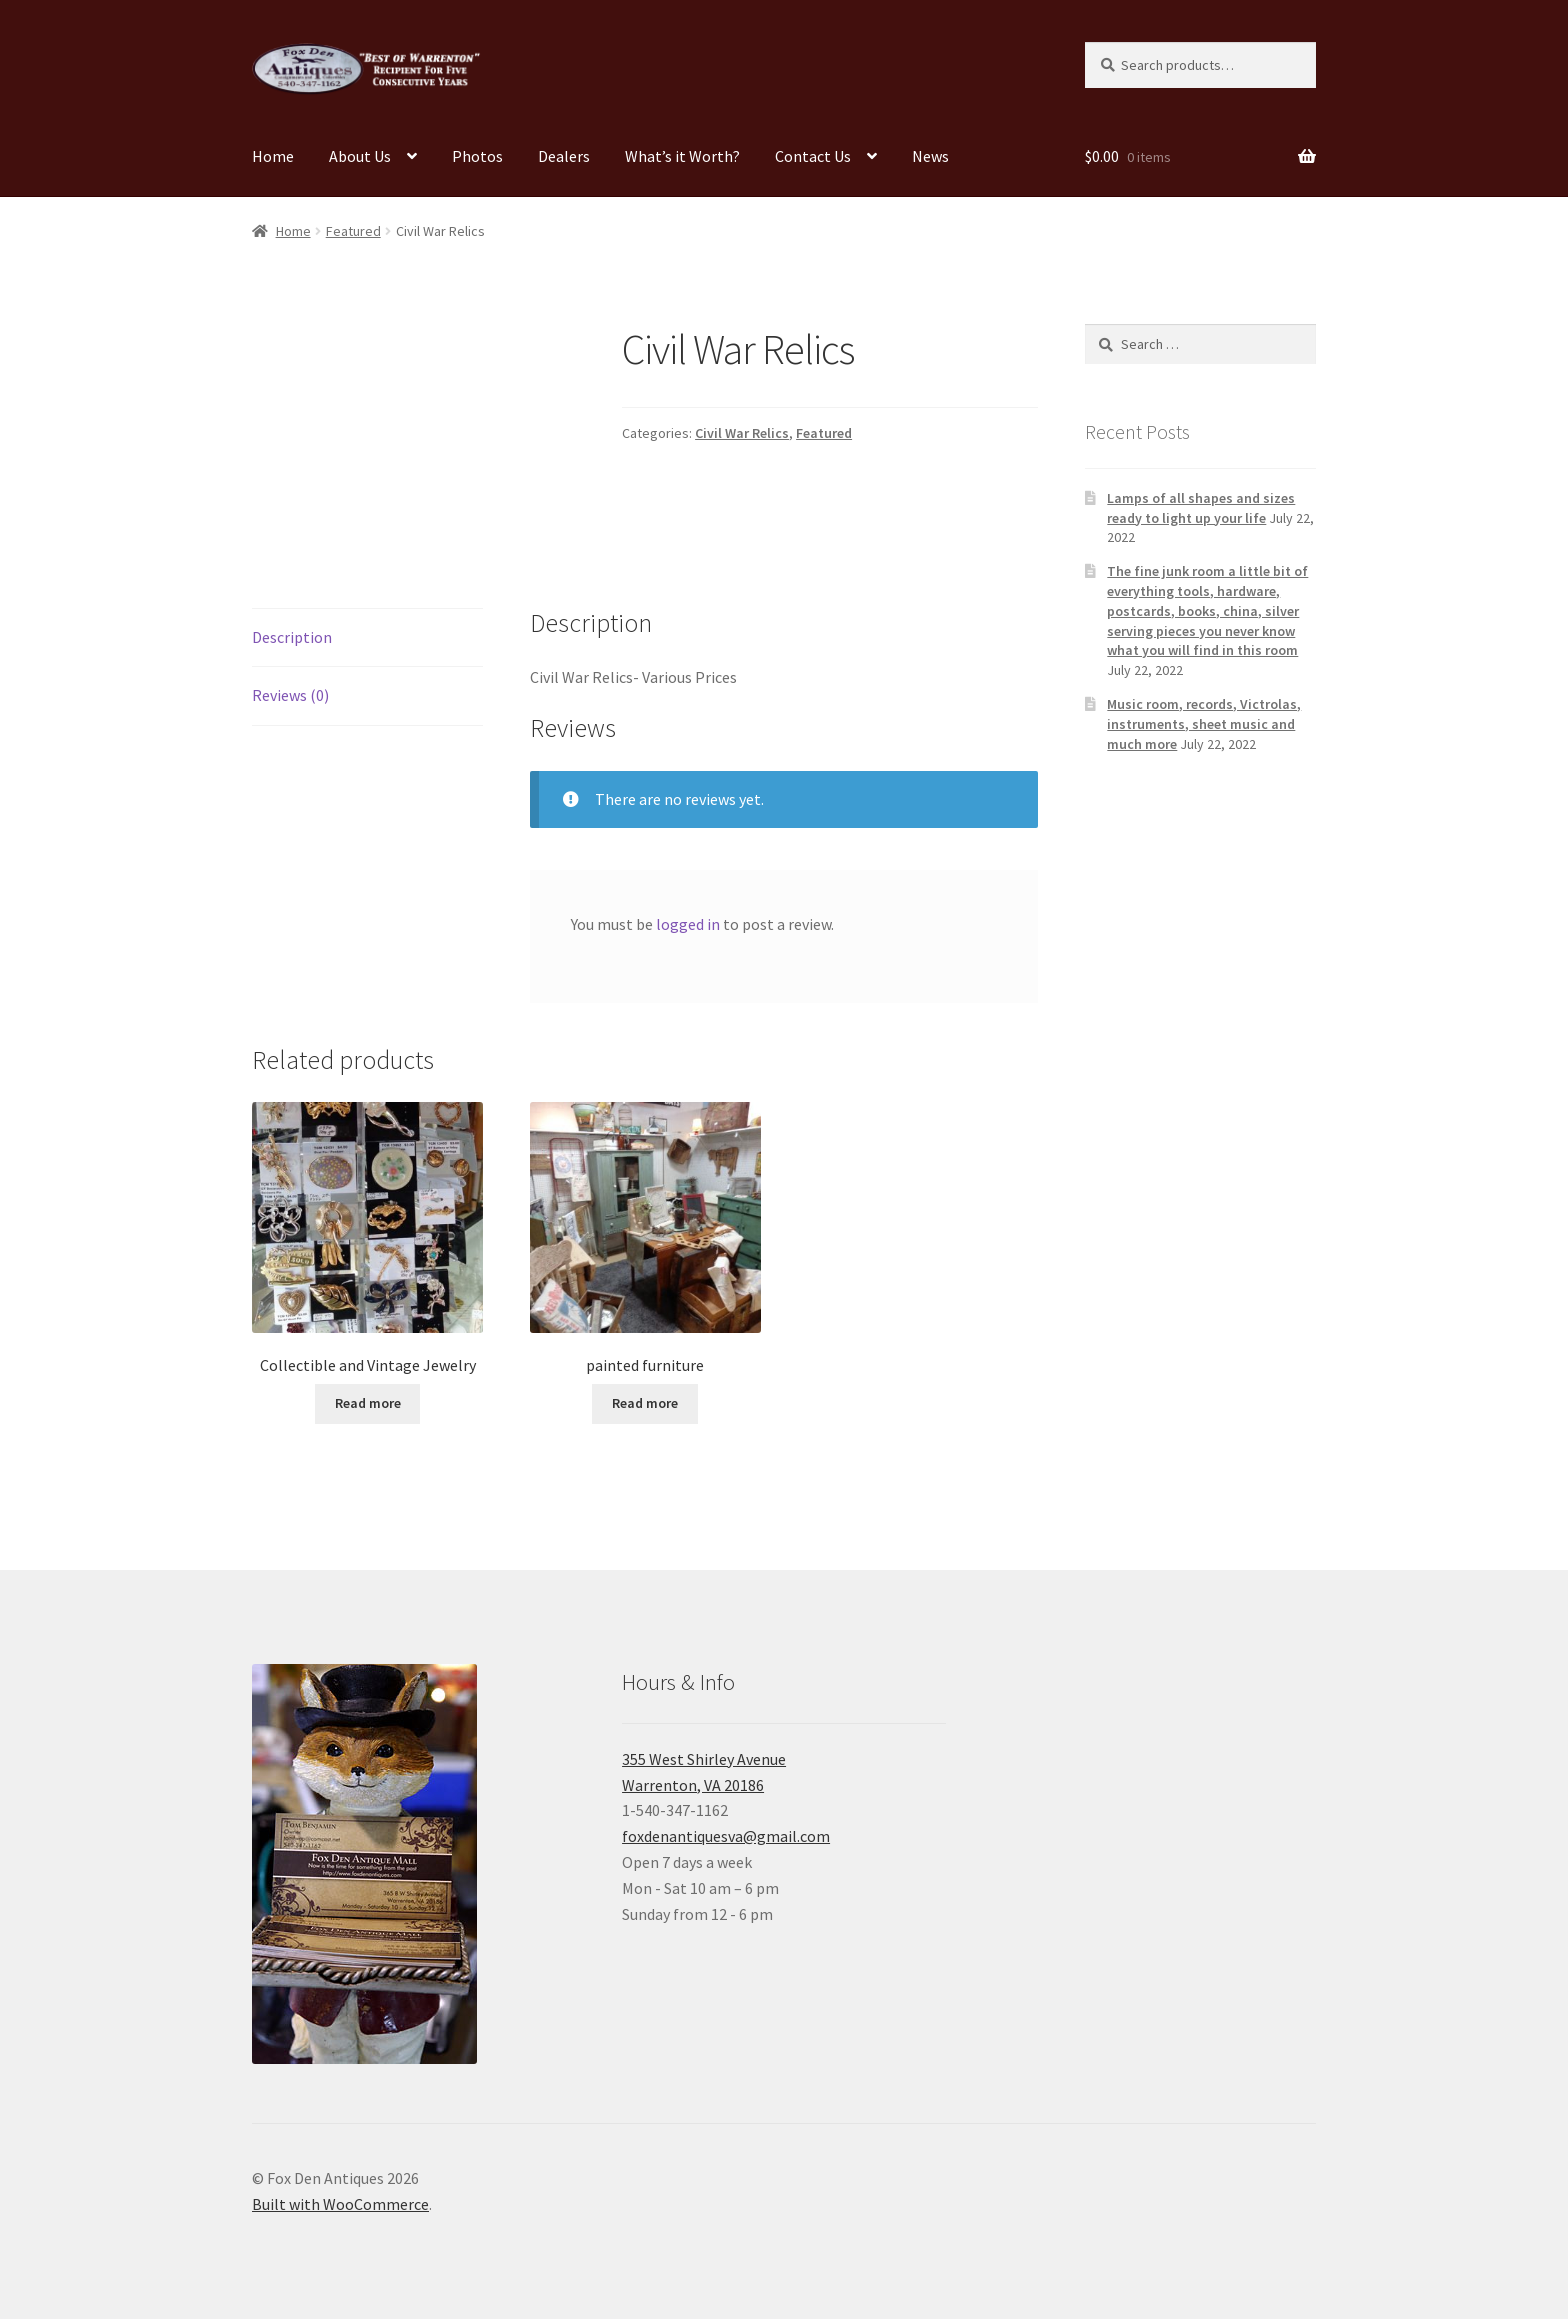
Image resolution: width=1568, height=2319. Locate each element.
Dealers (564, 156)
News (930, 156)
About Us (360, 156)
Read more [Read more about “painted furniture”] (645, 1403)
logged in (688, 924)
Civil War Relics (742, 433)
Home (273, 156)
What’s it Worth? (682, 156)
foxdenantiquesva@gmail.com (726, 1836)
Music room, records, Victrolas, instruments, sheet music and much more (1204, 724)
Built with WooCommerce (340, 2204)
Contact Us (813, 156)
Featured (353, 231)
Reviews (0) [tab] (290, 695)
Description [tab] (292, 637)
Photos (477, 156)
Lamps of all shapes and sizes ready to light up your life (1201, 508)
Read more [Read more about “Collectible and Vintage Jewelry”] (368, 1403)
